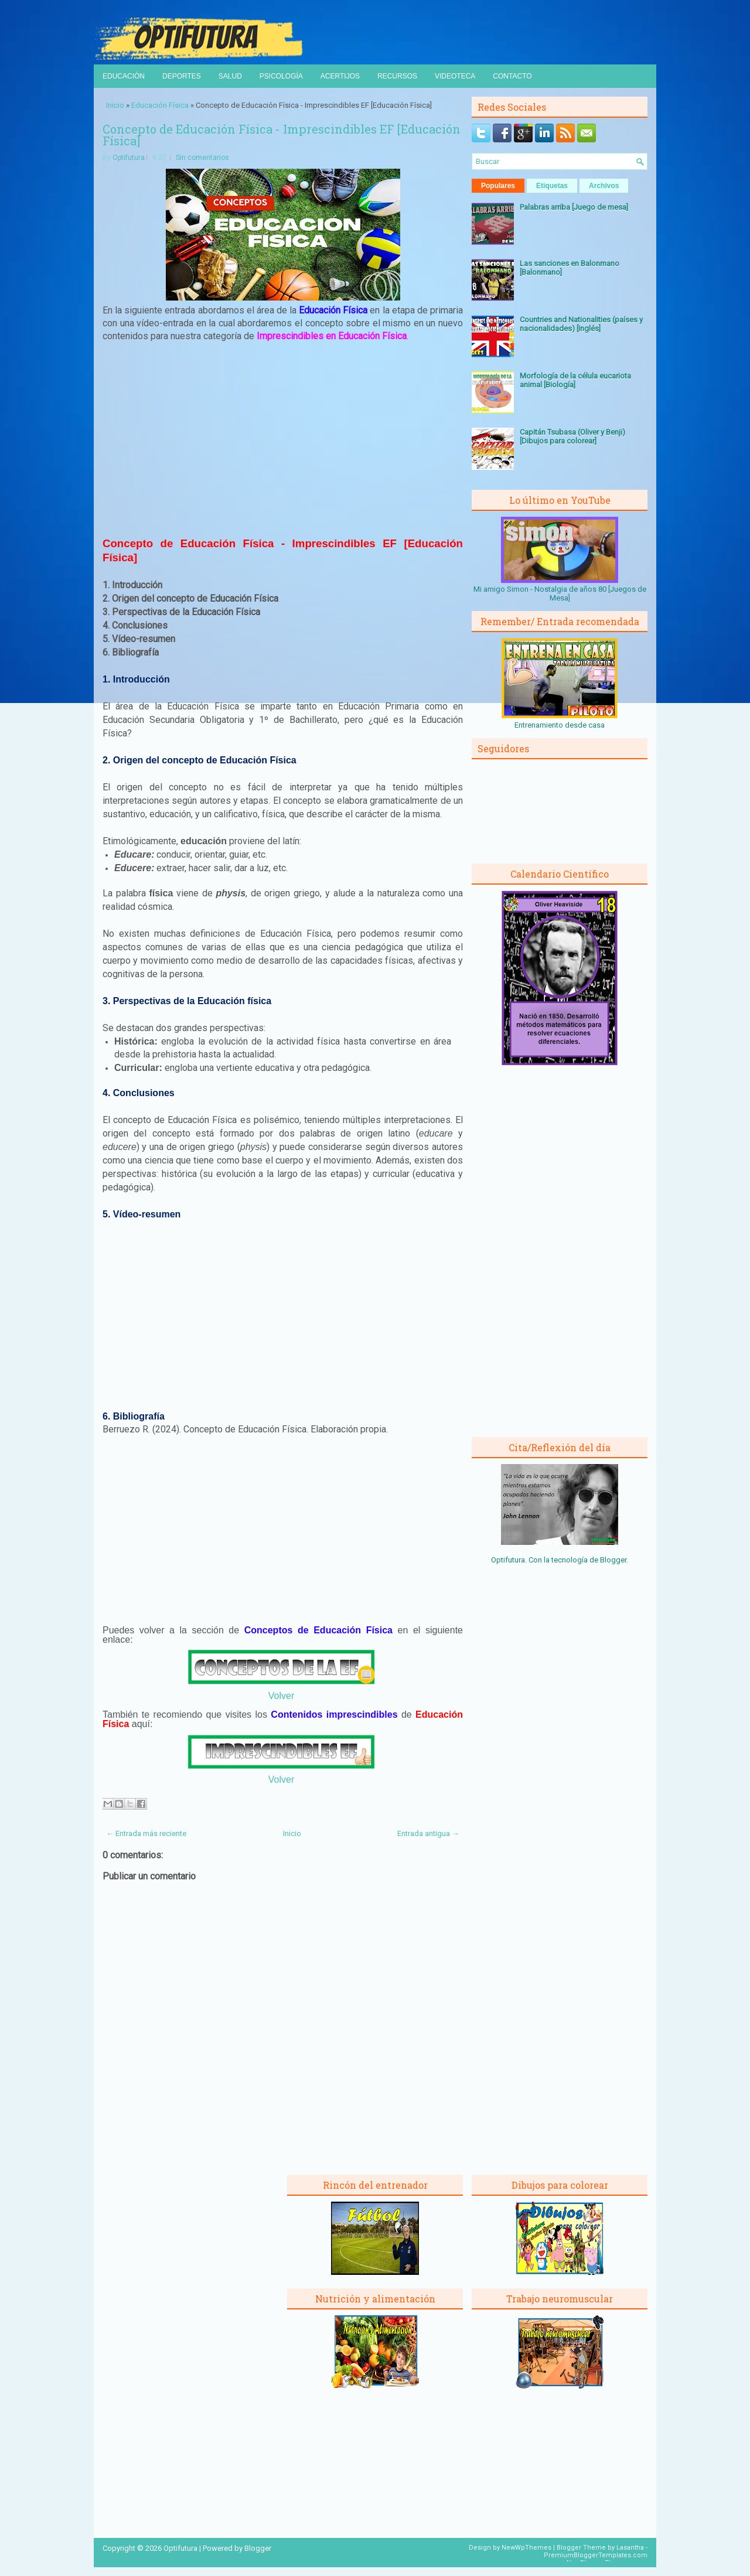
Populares (498, 186)
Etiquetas (552, 186)
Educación (124, 76)
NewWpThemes (526, 2547)
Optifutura (128, 157)
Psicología (281, 76)
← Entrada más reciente (146, 1833)
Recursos (397, 76)
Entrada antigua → (428, 1833)
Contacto (512, 76)
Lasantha (630, 2547)
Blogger (613, 1559)
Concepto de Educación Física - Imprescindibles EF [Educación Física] (282, 134)
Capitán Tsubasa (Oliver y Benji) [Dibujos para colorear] (572, 436)
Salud (230, 76)
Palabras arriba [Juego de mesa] (574, 207)
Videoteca (455, 76)
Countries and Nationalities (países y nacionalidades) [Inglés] (581, 324)
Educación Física (160, 105)
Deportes (181, 76)
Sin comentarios (202, 157)
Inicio (115, 105)
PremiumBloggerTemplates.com (595, 2555)
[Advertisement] (283, 438)
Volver (281, 1696)
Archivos (604, 186)
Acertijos (340, 76)
